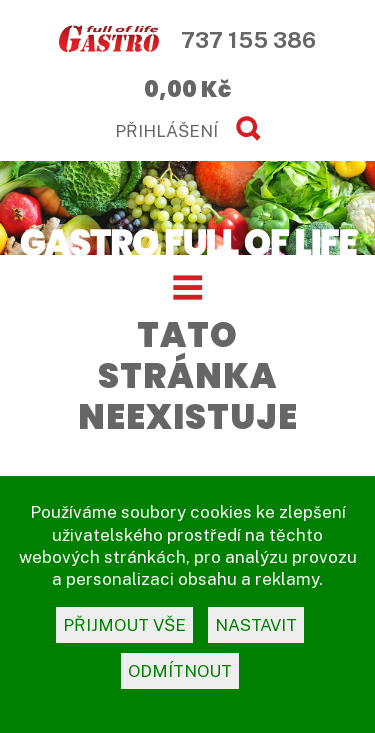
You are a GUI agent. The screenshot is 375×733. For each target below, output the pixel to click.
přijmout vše (124, 625)
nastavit (256, 625)
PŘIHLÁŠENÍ (166, 131)
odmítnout (180, 671)
